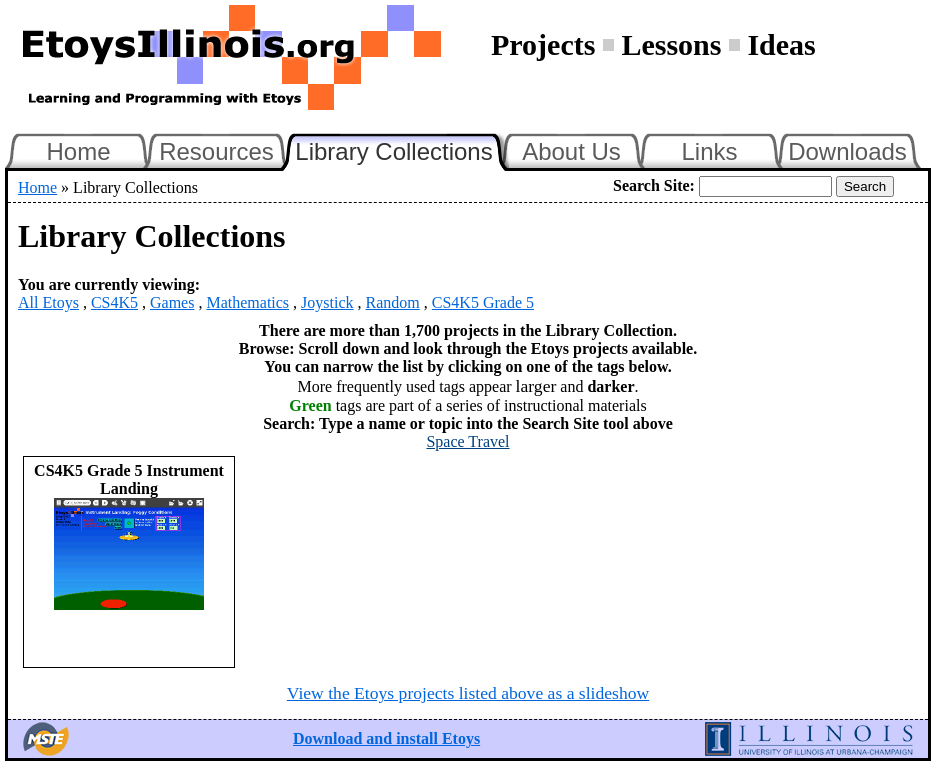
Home (78, 151)
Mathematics (247, 302)
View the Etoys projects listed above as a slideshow (468, 693)
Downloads (847, 151)
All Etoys (48, 302)
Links (709, 151)
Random (393, 302)
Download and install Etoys (386, 738)
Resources (216, 151)
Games (172, 302)
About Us (571, 151)
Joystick (327, 302)
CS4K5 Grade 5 (483, 302)
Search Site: (654, 185)
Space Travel (467, 441)
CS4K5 (114, 302)
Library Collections (402, 149)
